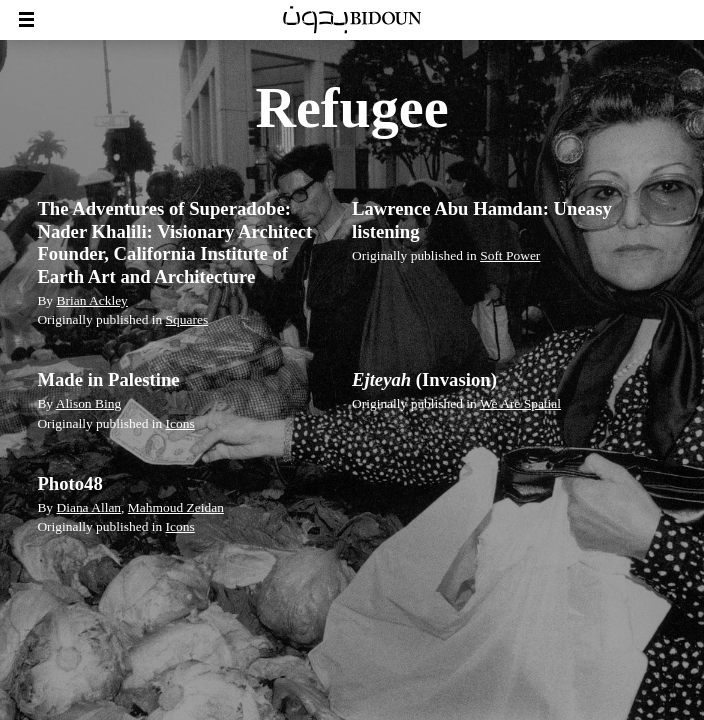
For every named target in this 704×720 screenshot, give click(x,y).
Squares (187, 319)
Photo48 (69, 483)
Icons (180, 423)
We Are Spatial (520, 403)
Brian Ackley (91, 300)
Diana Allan (88, 507)
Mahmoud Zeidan (176, 507)
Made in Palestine (108, 379)
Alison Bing (88, 403)
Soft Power (510, 255)
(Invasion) (424, 379)
